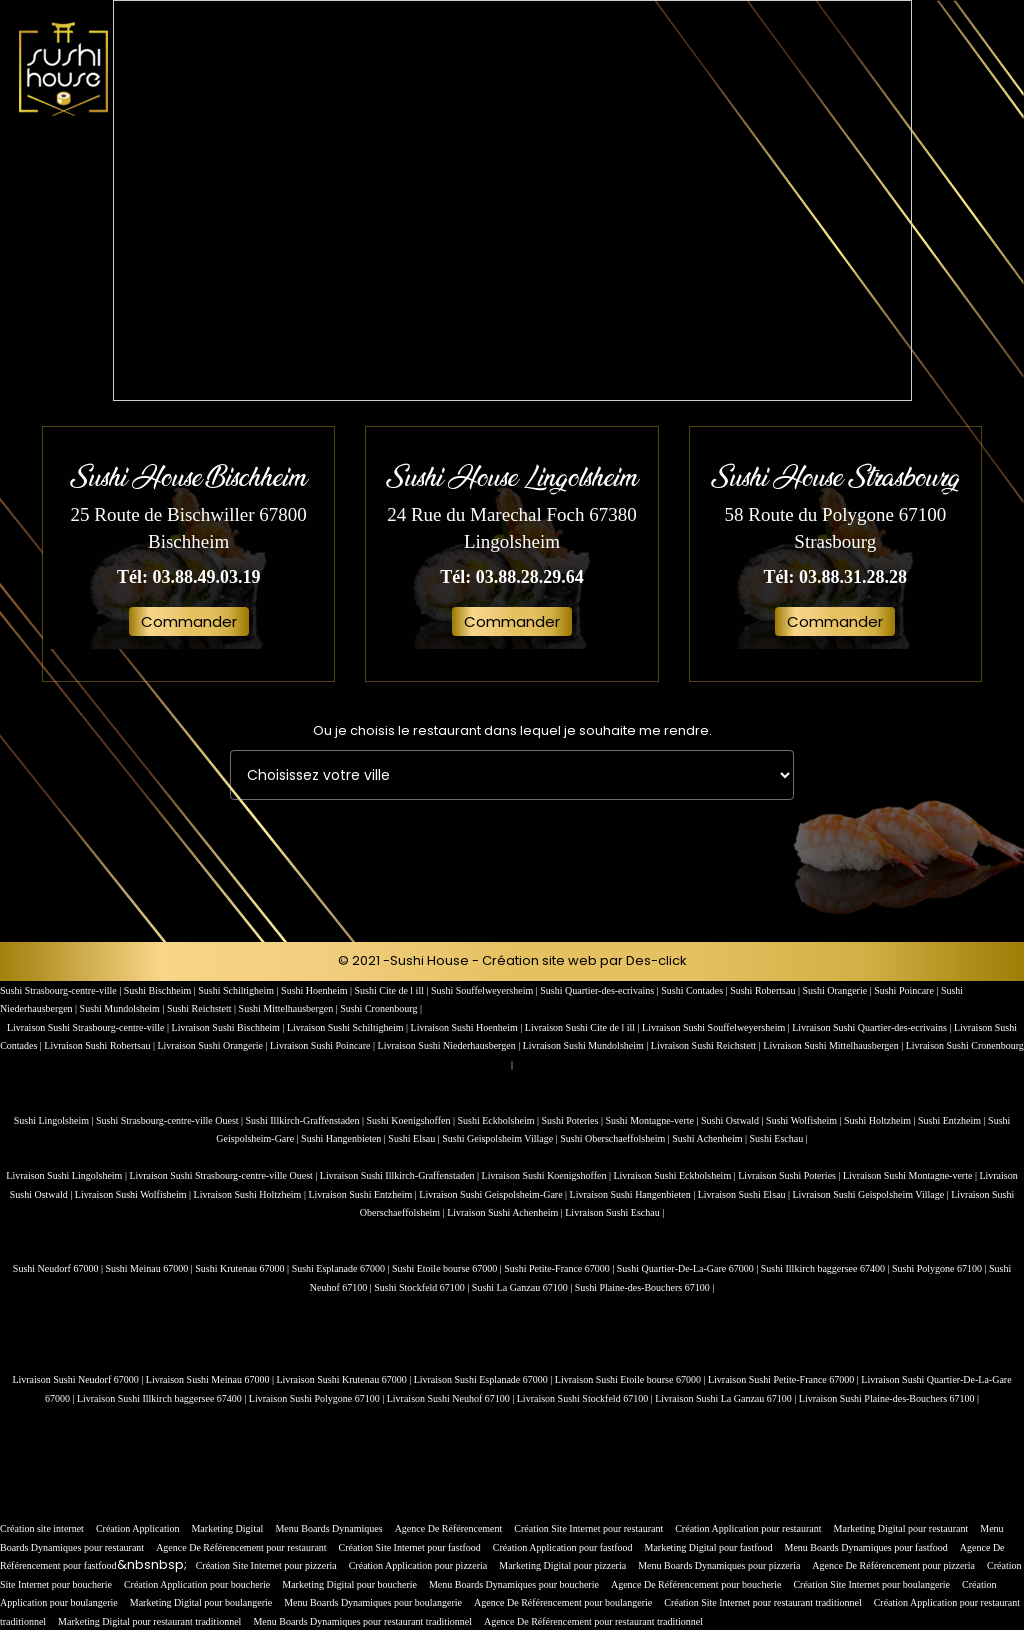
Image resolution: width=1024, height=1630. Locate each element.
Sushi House (429, 960)
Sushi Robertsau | (766, 990)
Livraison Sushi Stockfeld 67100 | (586, 1398)
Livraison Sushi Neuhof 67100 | (452, 1398)
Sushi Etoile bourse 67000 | (448, 1268)
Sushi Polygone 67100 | (940, 1268)
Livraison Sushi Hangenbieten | (634, 1194)
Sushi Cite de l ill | (393, 990)
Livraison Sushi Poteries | (790, 1175)
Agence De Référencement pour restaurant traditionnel (593, 1621)
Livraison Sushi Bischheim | (229, 1027)
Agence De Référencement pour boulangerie (563, 1602)
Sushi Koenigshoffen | (412, 1120)
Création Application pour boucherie (197, 1584)
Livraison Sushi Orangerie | (213, 1045)
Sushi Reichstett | (203, 1008)
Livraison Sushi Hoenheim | (468, 1027)
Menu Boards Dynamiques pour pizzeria (719, 1565)
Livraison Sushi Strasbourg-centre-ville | (89, 1027)
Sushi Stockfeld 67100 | (423, 1287)
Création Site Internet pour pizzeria (266, 1565)
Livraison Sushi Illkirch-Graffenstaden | (401, 1175)
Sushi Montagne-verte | (653, 1120)
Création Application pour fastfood (563, 1547)
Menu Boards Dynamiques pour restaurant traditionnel (362, 1621)
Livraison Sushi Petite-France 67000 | (784, 1379)
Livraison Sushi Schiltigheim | (349, 1027)
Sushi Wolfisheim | (805, 1120)
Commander (189, 621)
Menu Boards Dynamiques (328, 1528)
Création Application (138, 1528)
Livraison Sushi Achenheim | (506, 1212)
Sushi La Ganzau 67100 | (523, 1287)
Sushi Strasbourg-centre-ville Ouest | (171, 1120)
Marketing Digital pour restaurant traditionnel (149, 1621)
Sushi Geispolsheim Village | (501, 1138)
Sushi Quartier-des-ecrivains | (600, 990)
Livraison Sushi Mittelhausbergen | (834, 1045)
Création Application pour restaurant (748, 1528)
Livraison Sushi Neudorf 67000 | (78, 1379)
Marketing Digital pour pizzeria (562, 1565)
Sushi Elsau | (415, 1138)
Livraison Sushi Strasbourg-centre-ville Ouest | (224, 1175)
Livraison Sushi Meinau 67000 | (211, 1379)
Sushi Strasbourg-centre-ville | (62, 990)
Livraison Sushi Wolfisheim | (134, 1194)
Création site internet (42, 1528)
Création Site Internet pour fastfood (410, 1547)
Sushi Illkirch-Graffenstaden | (306, 1120)
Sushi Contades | (695, 990)
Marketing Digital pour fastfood (709, 1547)
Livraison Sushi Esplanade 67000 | (484, 1379)
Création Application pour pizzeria (418, 1565)
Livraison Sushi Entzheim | (363, 1194)
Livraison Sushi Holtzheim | (251, 1194)
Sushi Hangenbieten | (344, 1138)
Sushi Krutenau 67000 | (243, 1268)
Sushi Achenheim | (710, 1138)
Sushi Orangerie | (838, 990)
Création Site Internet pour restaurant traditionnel (762, 1602)
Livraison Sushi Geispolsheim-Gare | (494, 1194)
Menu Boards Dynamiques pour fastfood (866, 1547)
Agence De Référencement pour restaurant (241, 1547)
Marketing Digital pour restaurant (901, 1528)
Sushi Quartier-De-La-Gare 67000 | (689, 1268)
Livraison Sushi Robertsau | (100, 1045)
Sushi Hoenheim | (317, 990)
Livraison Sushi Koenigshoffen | (548, 1175)
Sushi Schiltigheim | (239, 990)
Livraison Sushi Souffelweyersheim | (717, 1027)
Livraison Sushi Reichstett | (707, 1045)
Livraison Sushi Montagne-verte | (911, 1175)
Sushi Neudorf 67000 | (59, 1268)
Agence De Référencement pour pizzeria (893, 1565)
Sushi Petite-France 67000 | (560, 1268)
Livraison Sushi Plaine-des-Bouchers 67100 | (889, 1398)
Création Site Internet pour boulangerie (871, 1584)
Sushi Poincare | (907, 990)
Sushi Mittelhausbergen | (290, 1008)
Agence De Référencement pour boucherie (696, 1584)
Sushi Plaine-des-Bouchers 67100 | (645, 1287)
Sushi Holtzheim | (881, 1120)
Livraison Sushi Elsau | (745, 1194)
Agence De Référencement (449, 1528)
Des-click (656, 960)
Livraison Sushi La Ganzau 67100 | (727, 1398)
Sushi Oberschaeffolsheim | (616, 1138)
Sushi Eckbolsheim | (500, 1120)
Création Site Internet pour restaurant (588, 1528)
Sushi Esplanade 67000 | (342, 1268)
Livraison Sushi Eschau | (614, 1212)
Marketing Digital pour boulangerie (201, 1602)
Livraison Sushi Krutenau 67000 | (344, 1379)
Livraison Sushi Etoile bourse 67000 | (631, 1379)
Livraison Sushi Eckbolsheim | (675, 1175)
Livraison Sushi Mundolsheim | (587, 1045)
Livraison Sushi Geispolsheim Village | (871, 1194)
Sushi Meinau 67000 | (150, 1268)
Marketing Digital (227, 1528)
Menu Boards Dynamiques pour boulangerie (373, 1602)
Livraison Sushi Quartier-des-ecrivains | (873, 1027)
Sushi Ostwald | (733, 1120)
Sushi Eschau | (779, 1138)
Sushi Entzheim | (953, 1120)
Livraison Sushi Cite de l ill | (583, 1027)
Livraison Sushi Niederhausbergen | (450, 1045)
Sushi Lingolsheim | (55, 1120)
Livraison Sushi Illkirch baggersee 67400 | (163, 1398)
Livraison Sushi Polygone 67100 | (318, 1398)
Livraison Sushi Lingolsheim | (67, 1175)
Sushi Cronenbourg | (381, 1008)
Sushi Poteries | (573, 1120)
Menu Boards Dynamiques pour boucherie (514, 1584)
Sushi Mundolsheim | (123, 1008)
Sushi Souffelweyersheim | (485, 990)
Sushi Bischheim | (161, 990)
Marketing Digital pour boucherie (349, 1584)
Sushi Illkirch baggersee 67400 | (826, 1268)
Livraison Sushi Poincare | (324, 1045)
